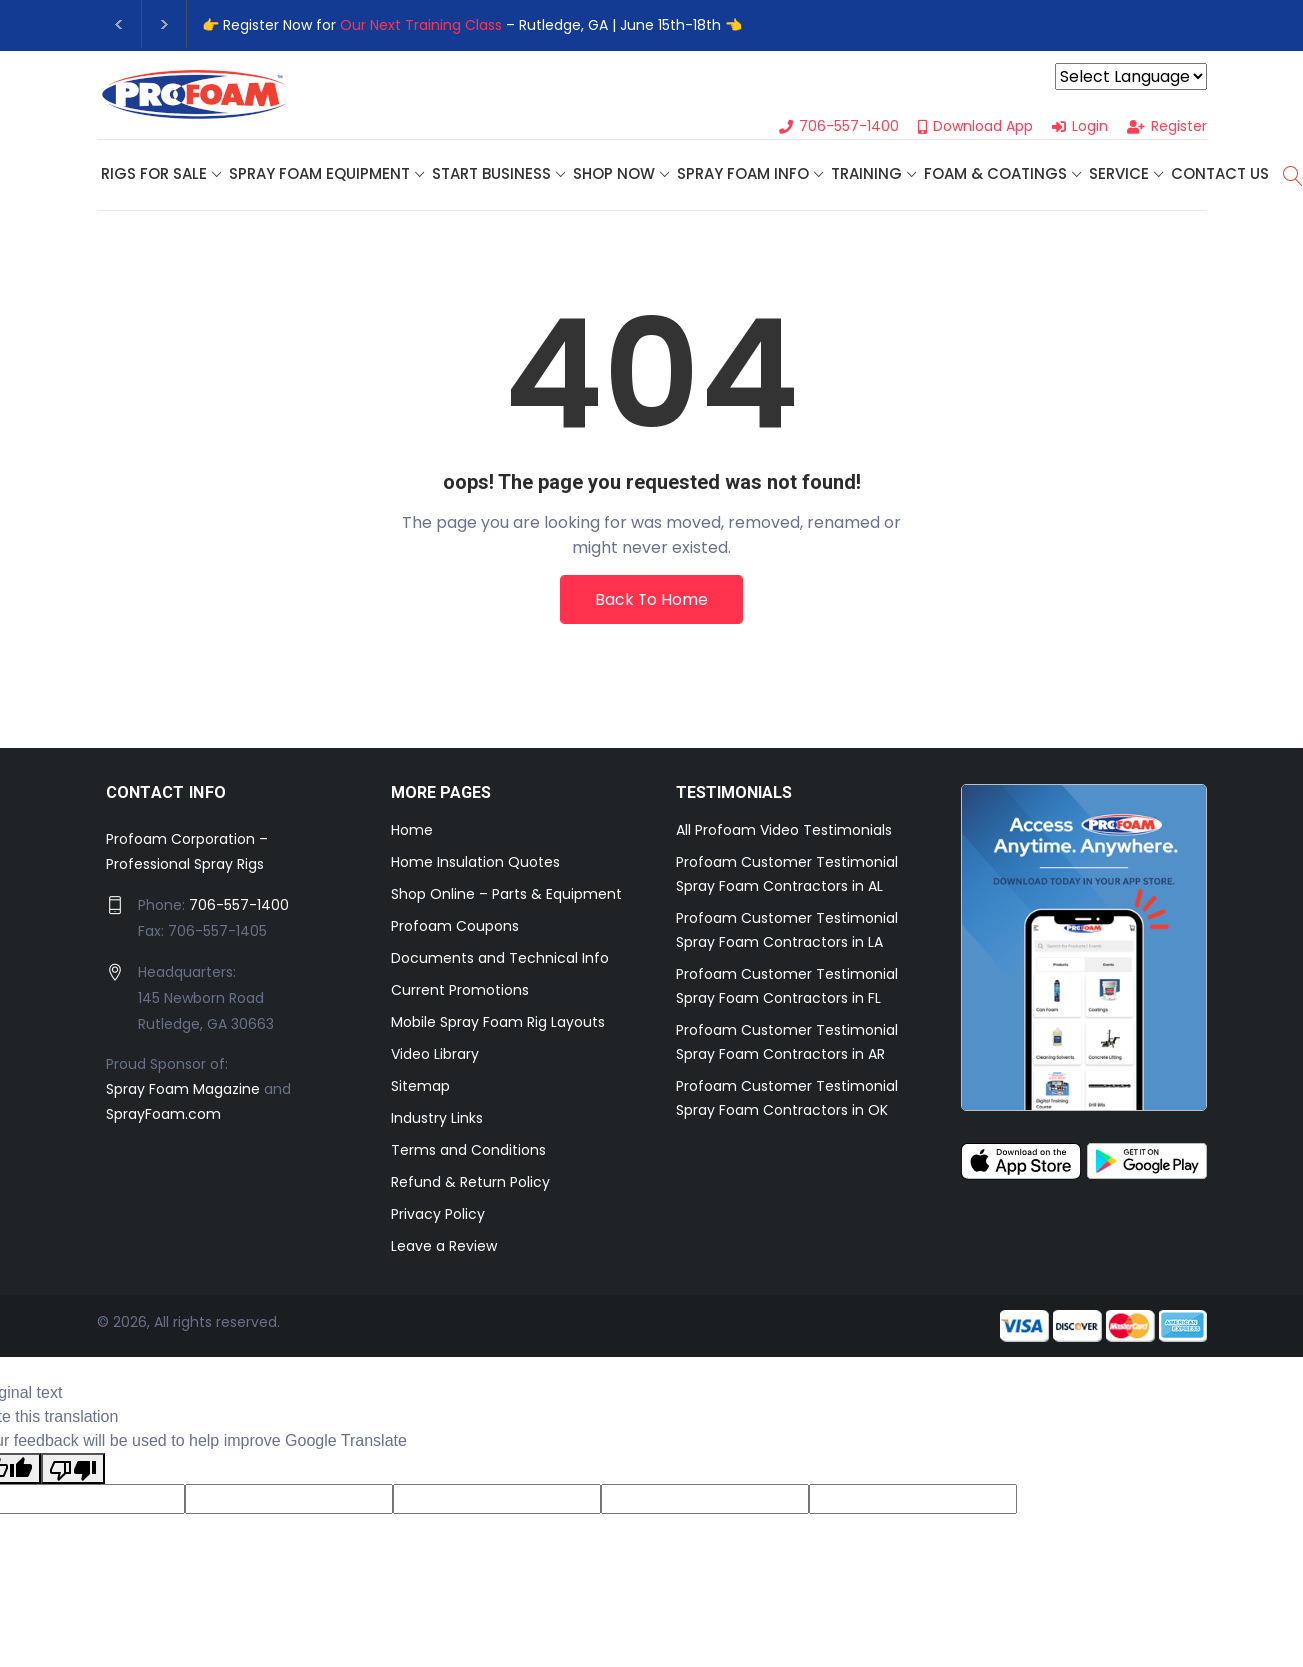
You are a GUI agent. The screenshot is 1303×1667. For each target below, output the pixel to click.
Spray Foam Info (743, 174)
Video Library (435, 1056)
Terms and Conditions (468, 1152)
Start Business (491, 174)
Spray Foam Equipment (319, 174)
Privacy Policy (438, 1216)
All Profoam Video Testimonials (784, 832)
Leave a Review (444, 1248)
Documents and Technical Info (500, 960)
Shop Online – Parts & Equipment (506, 896)
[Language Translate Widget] (1131, 76)
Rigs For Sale (154, 174)
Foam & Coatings (995, 174)
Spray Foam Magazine (183, 1091)
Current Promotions (460, 992)
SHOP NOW (614, 174)
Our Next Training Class (421, 25)
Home (412, 832)
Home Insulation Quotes (475, 864)
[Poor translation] (73, 1471)
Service (1119, 174)
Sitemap (420, 1088)
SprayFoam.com (163, 1116)
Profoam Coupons (455, 928)
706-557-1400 (239, 907)
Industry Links (437, 1120)
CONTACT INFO (166, 794)
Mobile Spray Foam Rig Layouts (498, 1024)
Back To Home (652, 600)
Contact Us (1220, 174)
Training (866, 174)
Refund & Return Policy (470, 1184)
